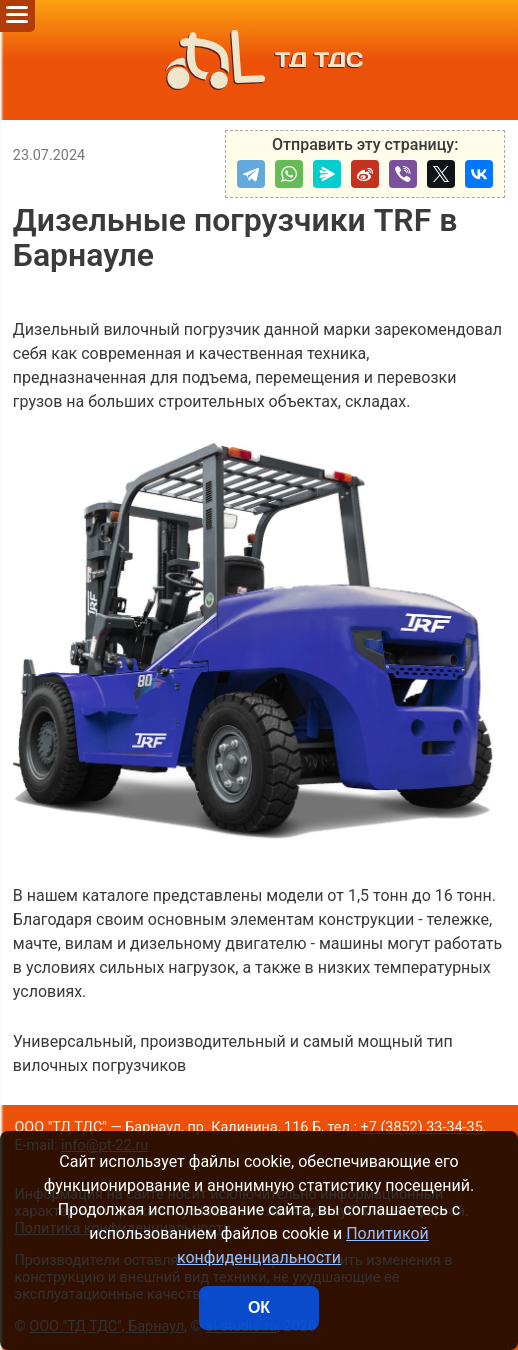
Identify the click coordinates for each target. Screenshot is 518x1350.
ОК (259, 1307)
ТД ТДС (259, 60)
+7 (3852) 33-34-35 (422, 1127)
